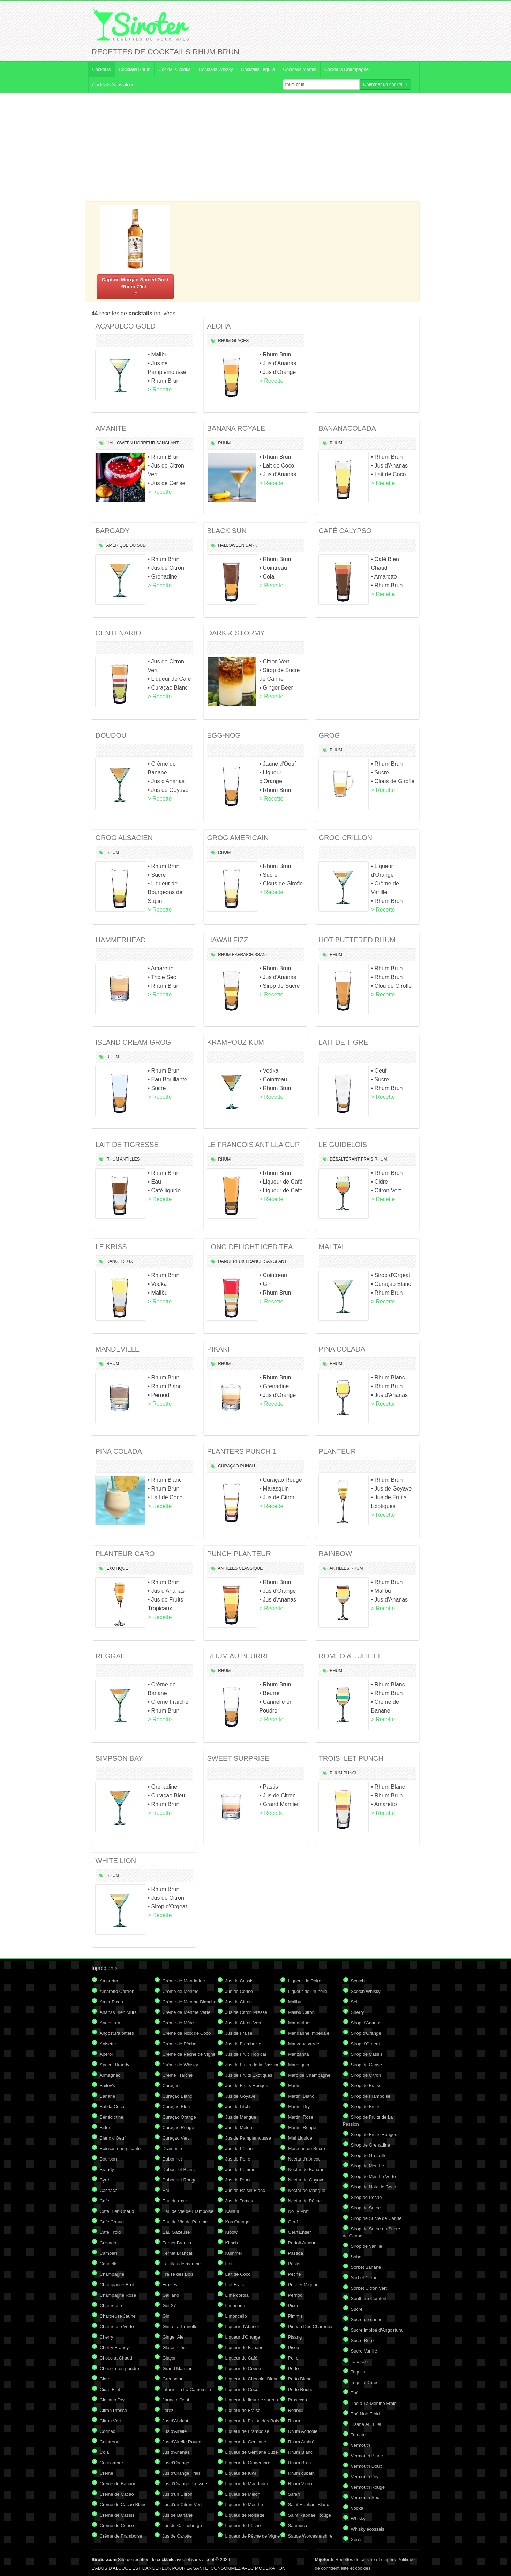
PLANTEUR (337, 1451)
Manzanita (298, 2054)
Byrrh (105, 2180)
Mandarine (298, 2022)
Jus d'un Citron (178, 2494)
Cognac (107, 2431)
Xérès (357, 2539)
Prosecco (297, 2399)
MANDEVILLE (118, 1349)
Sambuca (297, 2525)
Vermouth (360, 2445)
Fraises (170, 2284)
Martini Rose (301, 2117)
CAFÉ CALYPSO (345, 531)
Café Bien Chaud (117, 2211)
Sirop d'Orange (366, 2033)
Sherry (357, 2012)
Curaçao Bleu (176, 2106)
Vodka (357, 2508)
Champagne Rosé (118, 2295)
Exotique (117, 1568)
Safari (294, 2494)
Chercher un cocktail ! (385, 84)
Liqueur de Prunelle (308, 1991)
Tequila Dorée (365, 2382)
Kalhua (232, 2211)
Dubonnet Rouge (180, 2180)
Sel (354, 2001)
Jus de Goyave (240, 2096)
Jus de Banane (178, 2515)
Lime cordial (237, 2295)
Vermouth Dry (364, 2476)
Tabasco (359, 2361)
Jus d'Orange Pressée (185, 2483)
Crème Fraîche (178, 2075)
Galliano (171, 2295)
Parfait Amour (302, 2242)
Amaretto (109, 1980)
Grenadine (173, 2379)
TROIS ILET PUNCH (351, 1758)
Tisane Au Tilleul (367, 2424)
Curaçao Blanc (177, 2096)
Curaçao (228, 1466)
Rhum (224, 340)
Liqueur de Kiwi (240, 2473)
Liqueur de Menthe (244, 2504)
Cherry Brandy (114, 2347)
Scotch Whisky (366, 1991)
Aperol (106, 2054)
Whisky (358, 2518)
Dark (251, 545)
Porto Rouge (301, 2389)
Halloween (119, 443)
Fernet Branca (177, 2242)
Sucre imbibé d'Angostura (377, 2330)
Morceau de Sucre (306, 2148)
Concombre (111, 2462)
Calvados (109, 2242)
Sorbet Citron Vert (369, 2288)
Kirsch (231, 2242)
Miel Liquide (300, 2138)
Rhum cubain (301, 2473)
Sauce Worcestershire (310, 2536)
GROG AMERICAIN (238, 837)
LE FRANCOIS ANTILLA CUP (253, 1144)
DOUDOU (111, 735)
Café (104, 2200)
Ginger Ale (173, 2337)
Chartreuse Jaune (118, 2316)
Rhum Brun (299, 2462)
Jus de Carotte (177, 2536)
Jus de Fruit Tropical (245, 2054)
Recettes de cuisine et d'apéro (355, 2559)
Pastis (294, 2263)
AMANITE (111, 428)
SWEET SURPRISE (238, 1758)
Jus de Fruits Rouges (246, 2085)
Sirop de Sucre (366, 2207)
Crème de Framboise (121, 2536)
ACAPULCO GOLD (126, 326)
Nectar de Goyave (306, 2180)
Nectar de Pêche (305, 2200)
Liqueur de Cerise (243, 2368)
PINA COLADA (342, 1349)
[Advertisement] (256, 147)
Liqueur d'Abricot (242, 2326)
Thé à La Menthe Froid (374, 2403)
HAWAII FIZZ (227, 940)
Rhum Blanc (300, 2452)
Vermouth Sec (365, 2497)
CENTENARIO (118, 633)
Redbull (295, 2410)
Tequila (358, 2372)
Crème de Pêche (180, 2043)
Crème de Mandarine (184, 1980)
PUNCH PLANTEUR (239, 1554)
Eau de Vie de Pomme (185, 2221)
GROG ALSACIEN (124, 837)
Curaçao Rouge (178, 2127)
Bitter (105, 2127)
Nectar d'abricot (304, 2159)
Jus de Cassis (239, 1980)
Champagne (112, 2274)
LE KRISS (111, 1247)
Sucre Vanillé (364, 2351)
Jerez (168, 2410)
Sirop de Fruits (366, 2106)
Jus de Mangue (240, 2117)
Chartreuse (111, 2305)
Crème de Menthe (181, 1991)
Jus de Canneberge (182, 2525)
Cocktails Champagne (346, 69)
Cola (104, 2452)
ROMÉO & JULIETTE (352, 1656)
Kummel (233, 2253)
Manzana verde (304, 2043)
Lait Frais (234, 2284)
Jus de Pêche (239, 2148)
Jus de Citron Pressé (246, 2012)
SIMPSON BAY (119, 1758)
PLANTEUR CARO (125, 1554)
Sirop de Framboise (370, 2096)
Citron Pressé (113, 2410)
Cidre (105, 2379)
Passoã (295, 2253)
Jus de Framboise (243, 2043)
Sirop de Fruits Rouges (374, 2134)
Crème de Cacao (117, 2494)
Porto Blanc (299, 2379)
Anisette (108, 2043)
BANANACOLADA (347, 428)
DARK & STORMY (236, 633)
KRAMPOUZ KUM (235, 1042)
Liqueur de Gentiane (245, 2441)
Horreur (144, 443)
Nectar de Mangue (306, 2190)
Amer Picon (111, 2001)
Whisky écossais (367, 2529)
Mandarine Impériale (309, 2033)
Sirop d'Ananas (366, 2022)
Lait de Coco (238, 2274)
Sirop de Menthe (367, 2166)
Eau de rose (175, 2200)
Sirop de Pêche (366, 2197)
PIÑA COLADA (119, 1451)
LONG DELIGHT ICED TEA (250, 1247)
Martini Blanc (301, 2096)
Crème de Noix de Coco (187, 2033)
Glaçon (170, 2358)
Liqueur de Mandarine (247, 2483)
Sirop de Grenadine (370, 2145)
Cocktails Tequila (258, 69)
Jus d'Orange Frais (182, 2473)
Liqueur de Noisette (245, 2515)
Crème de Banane (118, 2483)
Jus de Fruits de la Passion (252, 2064)
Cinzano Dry (112, 2399)
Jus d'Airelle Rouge (182, 2441)
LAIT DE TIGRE (343, 1042)
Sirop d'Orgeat (365, 2043)
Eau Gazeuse (176, 2232)
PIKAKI (218, 1349)
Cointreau (109, 2441)
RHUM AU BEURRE (238, 1656)
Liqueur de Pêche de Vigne (252, 2536)
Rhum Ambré (301, 2441)
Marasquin (298, 2064)
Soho (356, 2256)
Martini (295, 2085)
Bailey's (107, 2085)
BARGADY (113, 531)
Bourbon (108, 2159)
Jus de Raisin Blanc (245, 2190)
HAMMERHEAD (121, 940)
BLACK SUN (227, 531)
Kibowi (232, 2232)
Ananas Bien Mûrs (118, 2012)
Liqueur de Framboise (247, 2431)
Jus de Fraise (239, 2033)
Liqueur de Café (241, 2358)
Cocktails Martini (299, 69)
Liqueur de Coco (241, 2389)
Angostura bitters (117, 2033)
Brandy (107, 2169)
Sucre (357, 2309)
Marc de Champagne (309, 2075)
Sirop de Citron (366, 2075)
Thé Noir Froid (365, 2413)
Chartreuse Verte (117, 2326)
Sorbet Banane (366, 2267)
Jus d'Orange (176, 2462)
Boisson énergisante (120, 2148)
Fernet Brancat (178, 2253)
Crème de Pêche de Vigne (189, 2054)
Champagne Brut (117, 2284)
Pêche (294, 2274)
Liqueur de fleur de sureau (251, 2399)
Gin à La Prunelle (180, 2326)
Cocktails (101, 69)
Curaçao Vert (176, 2138)
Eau (167, 2190)
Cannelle (109, 2263)
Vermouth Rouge (368, 2487)
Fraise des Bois (178, 2274)
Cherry (106, 2337)
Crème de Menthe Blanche (190, 2001)
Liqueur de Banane (244, 2347)
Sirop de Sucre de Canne (376, 2218)
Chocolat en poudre (119, 2368)
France (254, 1261)
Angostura (110, 2022)
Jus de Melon (238, 2127)
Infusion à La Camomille (187, 2389)
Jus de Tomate (240, 2200)
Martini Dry (299, 2106)
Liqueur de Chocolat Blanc (252, 2379)
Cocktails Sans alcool (114, 84)
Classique (251, 1568)
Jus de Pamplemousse (248, 2138)
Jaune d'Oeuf (176, 2399)
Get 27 (169, 2305)
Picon (294, 2305)
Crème (106, 2473)
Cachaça (109, 2190)
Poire (293, 2358)
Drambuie (172, 2148)
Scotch (358, 1980)
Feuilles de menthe (182, 2263)
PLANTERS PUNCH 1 (242, 1451)
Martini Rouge (302, 2127)
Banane (107, 2096)
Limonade (235, 2305)
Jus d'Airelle (175, 2431)
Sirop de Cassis (367, 2054)
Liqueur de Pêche (243, 2525)
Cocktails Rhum (134, 69)
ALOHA (219, 326)
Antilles (130, 1159)
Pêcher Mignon (303, 2284)
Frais (367, 1159)
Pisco (293, 2347)
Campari (108, 2253)
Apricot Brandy (114, 2064)
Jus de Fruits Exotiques (248, 2075)
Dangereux (119, 1261)
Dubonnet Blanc (179, 2169)
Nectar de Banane (306, 2169)
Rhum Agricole (303, 2431)
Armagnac (110, 2075)
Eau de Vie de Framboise (188, 2211)
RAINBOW (335, 1554)
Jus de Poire (237, 2159)
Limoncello (236, 2316)
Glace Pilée (174, 2347)
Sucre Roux (363, 2340)
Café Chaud (112, 2221)
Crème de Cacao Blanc (123, 2504)
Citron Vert (110, 2420)
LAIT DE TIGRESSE (127, 1144)
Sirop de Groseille (369, 2155)
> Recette (160, 389)
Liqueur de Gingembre (247, 2462)
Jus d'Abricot (175, 2420)
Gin (166, 2316)
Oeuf (293, 2221)
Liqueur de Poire (304, 1980)
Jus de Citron (238, 2001)
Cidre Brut (110, 2389)
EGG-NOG (224, 735)
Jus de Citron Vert (243, 2022)
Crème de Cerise (117, 2525)
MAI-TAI (331, 1247)
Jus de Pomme (240, 2169)
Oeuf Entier (299, 2232)
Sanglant (167, 443)
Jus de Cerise (239, 1991)
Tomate (358, 2434)
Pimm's (295, 2316)
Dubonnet (172, 2159)
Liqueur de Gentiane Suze (251, 2452)
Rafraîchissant (250, 954)
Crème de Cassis (117, 2515)
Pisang (295, 2337)
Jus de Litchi (237, 2106)
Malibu (294, 2001)
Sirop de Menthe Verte (373, 2176)
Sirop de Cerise (366, 2064)
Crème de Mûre (178, 2022)
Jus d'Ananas (176, 2452)
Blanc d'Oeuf (113, 2138)
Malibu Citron (301, 2012)
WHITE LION (116, 1860)
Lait (229, 2263)
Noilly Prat (298, 2211)
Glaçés (240, 340)
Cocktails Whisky (216, 69)
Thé (355, 2392)
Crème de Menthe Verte (187, 2012)
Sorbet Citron (364, 2277)
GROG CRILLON (345, 837)
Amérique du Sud (126, 545)
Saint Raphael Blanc (308, 2504)
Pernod (295, 2295)
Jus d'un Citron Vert (182, 2504)
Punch (247, 1466)
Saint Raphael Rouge (309, 2515)
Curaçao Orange (179, 2117)
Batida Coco (112, 2106)
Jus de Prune (238, 2180)
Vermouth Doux (366, 2466)
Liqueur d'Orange (242, 2337)
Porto (293, 2368)
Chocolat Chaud (116, 2358)
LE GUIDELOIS (343, 1144)
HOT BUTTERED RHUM (357, 940)
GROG (329, 735)
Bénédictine (111, 2117)
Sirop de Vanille (366, 2246)
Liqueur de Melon (242, 2494)
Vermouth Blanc (367, 2455)
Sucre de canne (367, 2319)
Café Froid (110, 2232)
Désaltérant (345, 1159)
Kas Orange (237, 2221)
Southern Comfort (369, 2298)
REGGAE (111, 1656)
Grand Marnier (177, 2368)
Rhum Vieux (300, 2483)
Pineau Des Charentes (311, 2326)
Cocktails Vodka (174, 69)
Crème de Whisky (180, 2064)
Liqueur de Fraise (243, 2410)
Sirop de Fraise (366, 2085)
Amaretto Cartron (117, 1991)
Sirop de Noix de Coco (373, 2186)
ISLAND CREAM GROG (133, 1042)
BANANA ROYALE (236, 428)
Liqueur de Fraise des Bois (252, 2420)
